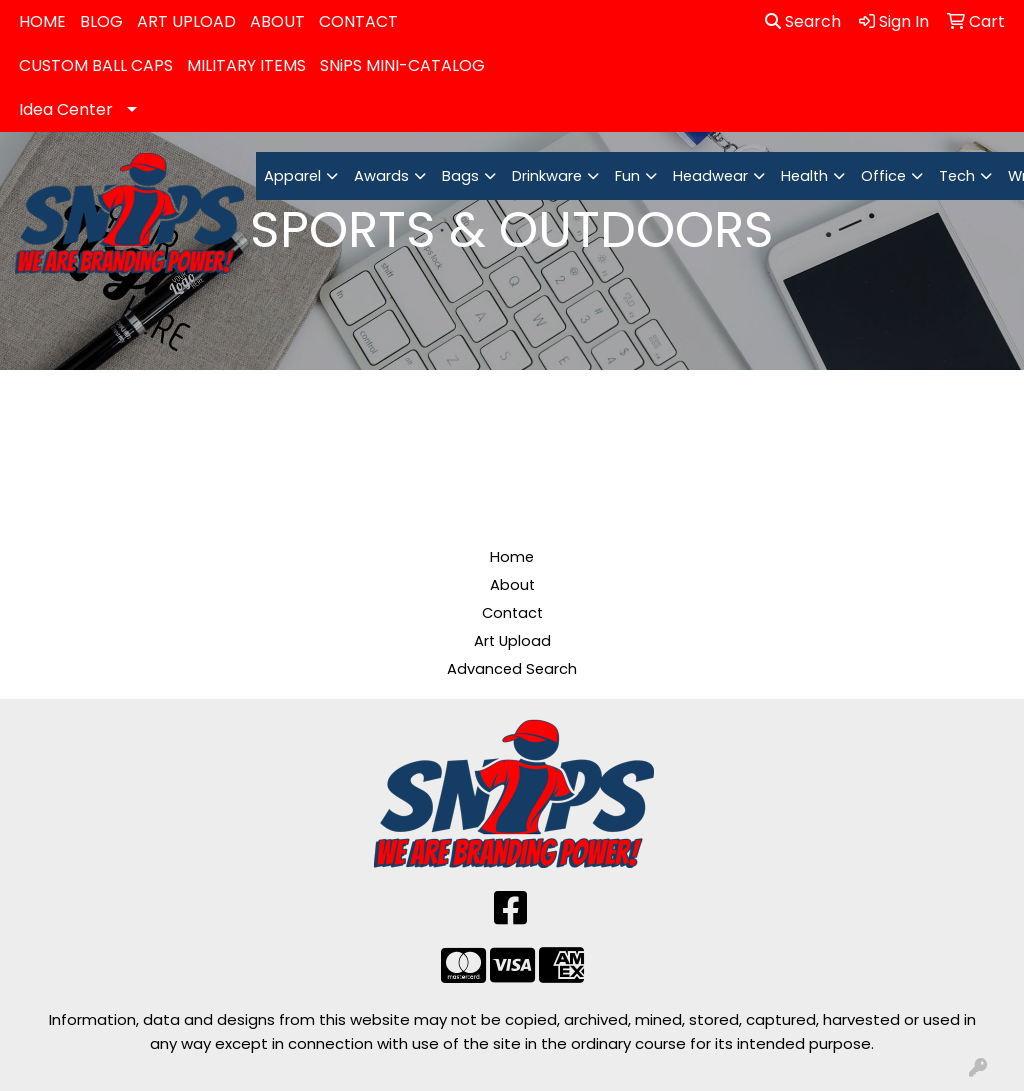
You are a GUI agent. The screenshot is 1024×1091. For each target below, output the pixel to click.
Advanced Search (512, 669)
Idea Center (66, 109)
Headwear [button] (710, 176)
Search (803, 21)
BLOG (101, 21)
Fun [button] (627, 176)
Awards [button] (381, 176)
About (512, 585)
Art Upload (512, 641)
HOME (42, 21)
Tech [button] (957, 176)
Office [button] (883, 176)
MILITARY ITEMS (246, 65)
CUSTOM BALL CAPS (96, 65)
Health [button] (804, 176)
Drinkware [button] (547, 176)
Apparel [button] (292, 176)
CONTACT (358, 21)
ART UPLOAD (186, 21)
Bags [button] (460, 176)
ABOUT (277, 21)
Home (512, 557)
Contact (512, 613)
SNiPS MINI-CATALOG (402, 65)
